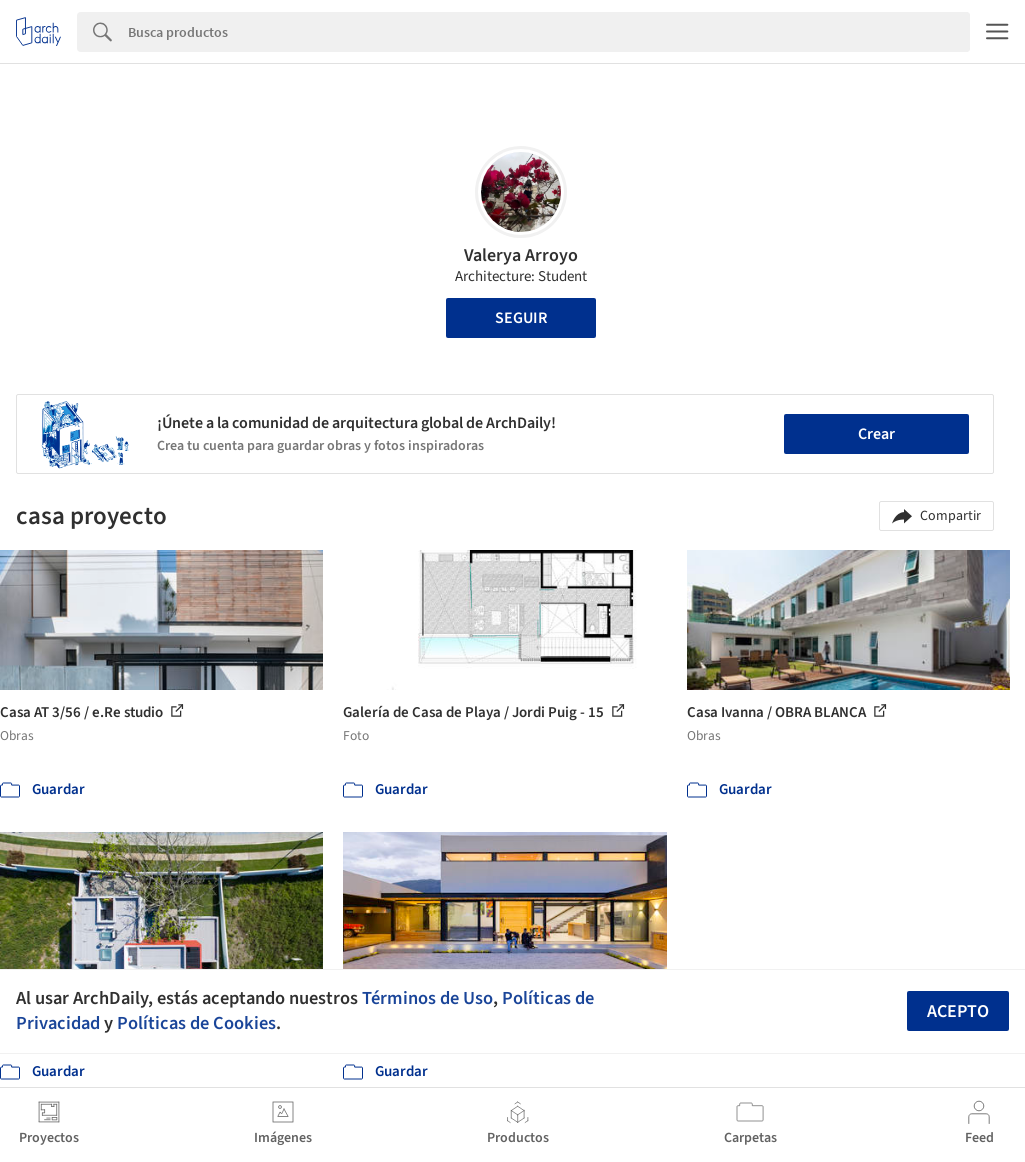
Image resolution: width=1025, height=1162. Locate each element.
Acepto (958, 1011)
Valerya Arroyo (521, 255)
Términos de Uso (427, 998)
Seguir (521, 318)
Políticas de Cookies (196, 1023)
